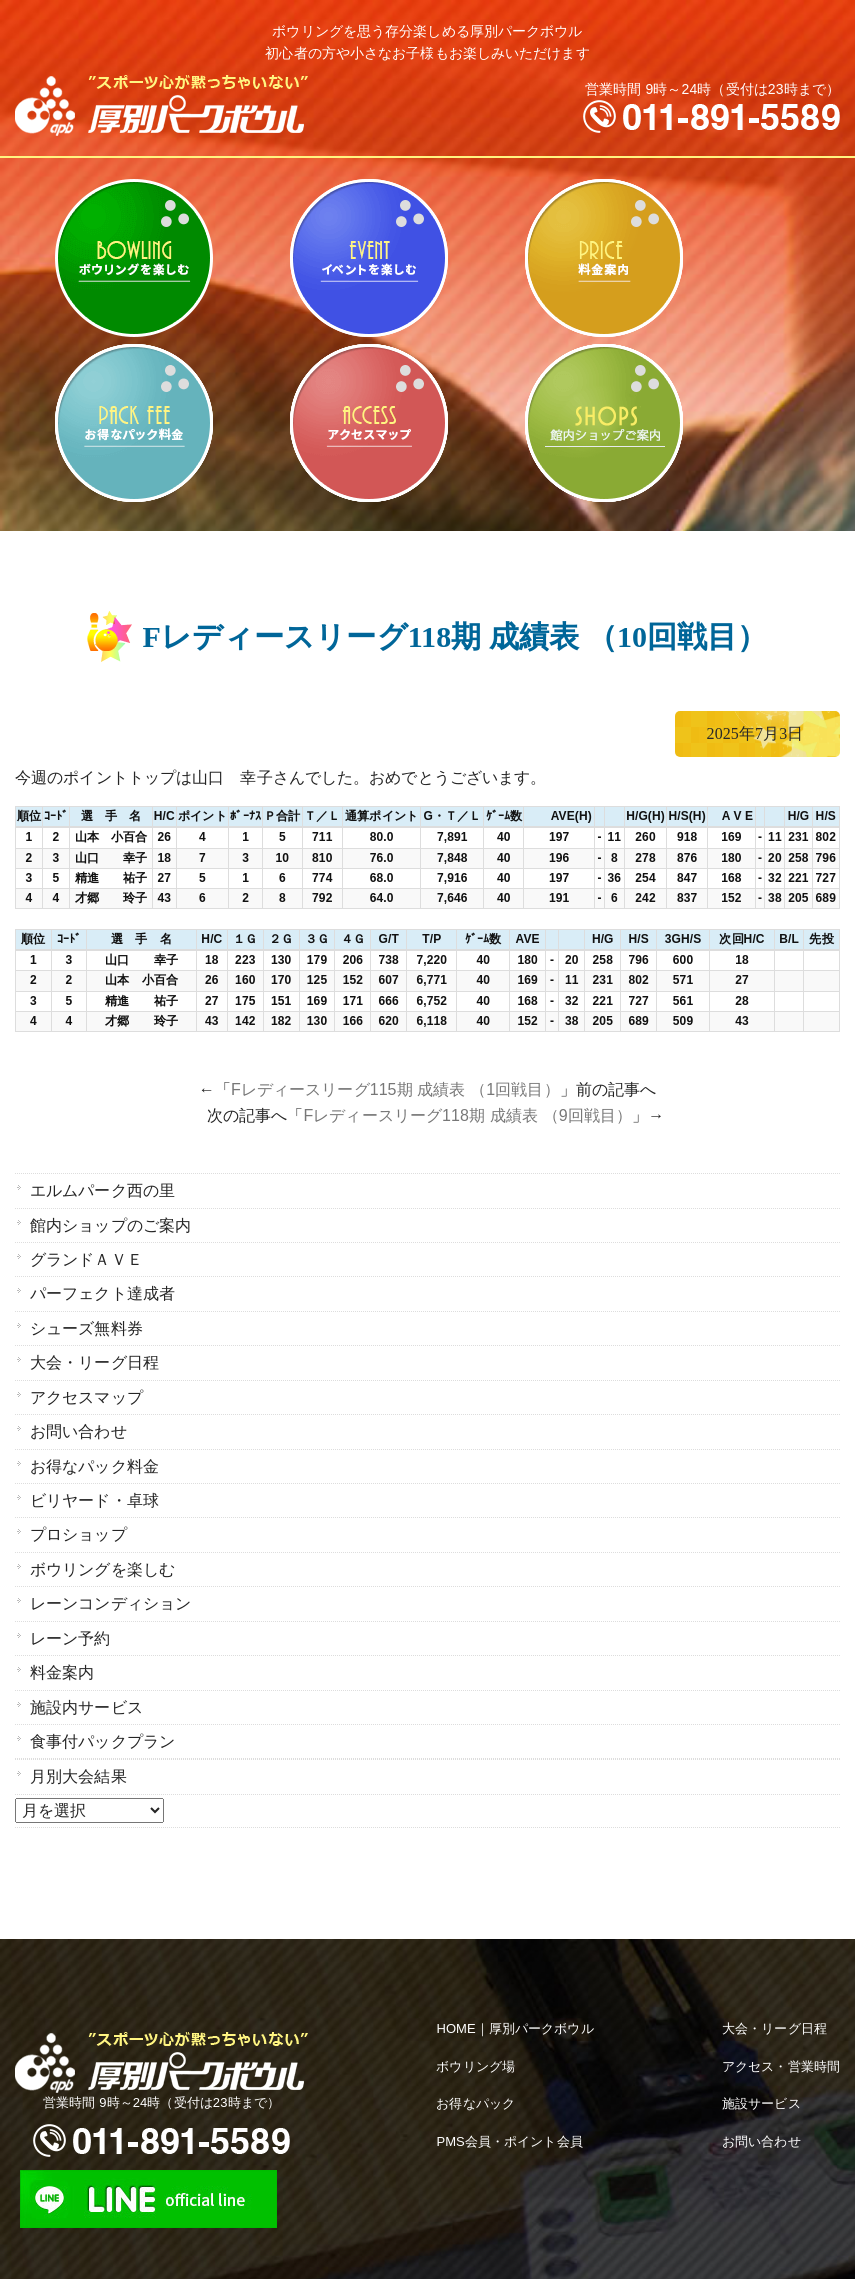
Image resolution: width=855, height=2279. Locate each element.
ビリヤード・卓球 (368, 258)
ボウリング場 (475, 2040)
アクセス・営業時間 (781, 2040)
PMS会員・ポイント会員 (509, 2116)
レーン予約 (70, 1618)
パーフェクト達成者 (102, 1288)
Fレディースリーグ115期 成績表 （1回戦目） (395, 1089)
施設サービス (761, 2078)
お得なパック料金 (133, 423)
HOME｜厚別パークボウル (514, 2002)
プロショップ (78, 1519)
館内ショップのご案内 (603, 423)
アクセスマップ (368, 423)
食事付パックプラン (102, 1717)
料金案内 (603, 258)
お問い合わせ (78, 1420)
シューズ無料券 (86, 1321)
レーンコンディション (110, 1585)
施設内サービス (86, 1684)
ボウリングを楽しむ (133, 258)
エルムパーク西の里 (102, 1189)
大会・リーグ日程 (94, 1354)
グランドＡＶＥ (86, 1255)
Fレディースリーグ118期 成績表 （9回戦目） (467, 1115)
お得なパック (475, 2078)
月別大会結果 (78, 1751)
